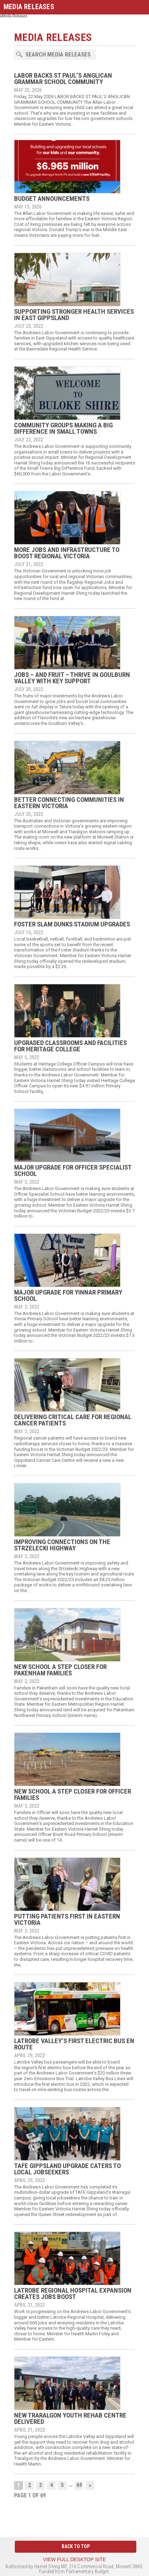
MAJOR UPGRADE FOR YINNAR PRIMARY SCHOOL (68, 1295)
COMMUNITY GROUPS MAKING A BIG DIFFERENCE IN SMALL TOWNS (63, 428)
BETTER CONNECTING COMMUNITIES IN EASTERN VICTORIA (69, 802)
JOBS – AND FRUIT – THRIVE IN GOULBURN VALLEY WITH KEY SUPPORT (72, 678)
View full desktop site (74, 2559)
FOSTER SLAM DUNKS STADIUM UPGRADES (72, 924)
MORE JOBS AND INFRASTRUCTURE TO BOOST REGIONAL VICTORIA (66, 553)
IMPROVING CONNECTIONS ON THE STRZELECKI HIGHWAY (62, 1545)
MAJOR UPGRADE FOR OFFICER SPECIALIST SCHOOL (72, 1170)
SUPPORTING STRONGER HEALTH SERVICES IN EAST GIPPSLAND (74, 314)
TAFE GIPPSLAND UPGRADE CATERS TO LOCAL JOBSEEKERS (67, 2169)
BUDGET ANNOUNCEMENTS (51, 198)
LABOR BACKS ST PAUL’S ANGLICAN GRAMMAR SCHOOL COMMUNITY (63, 78)
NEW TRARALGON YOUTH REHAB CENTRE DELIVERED (70, 2418)
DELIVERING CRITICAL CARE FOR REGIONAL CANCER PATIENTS (72, 1420)
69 (79, 2485)
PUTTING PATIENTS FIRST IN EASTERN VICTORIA (67, 1919)
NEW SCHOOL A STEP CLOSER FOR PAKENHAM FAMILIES (60, 1670)
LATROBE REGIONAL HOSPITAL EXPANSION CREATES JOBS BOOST (72, 2293)
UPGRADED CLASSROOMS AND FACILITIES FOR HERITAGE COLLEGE (70, 1046)
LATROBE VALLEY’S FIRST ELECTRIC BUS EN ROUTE (74, 2044)
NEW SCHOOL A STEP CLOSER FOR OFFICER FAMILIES (72, 1794)
